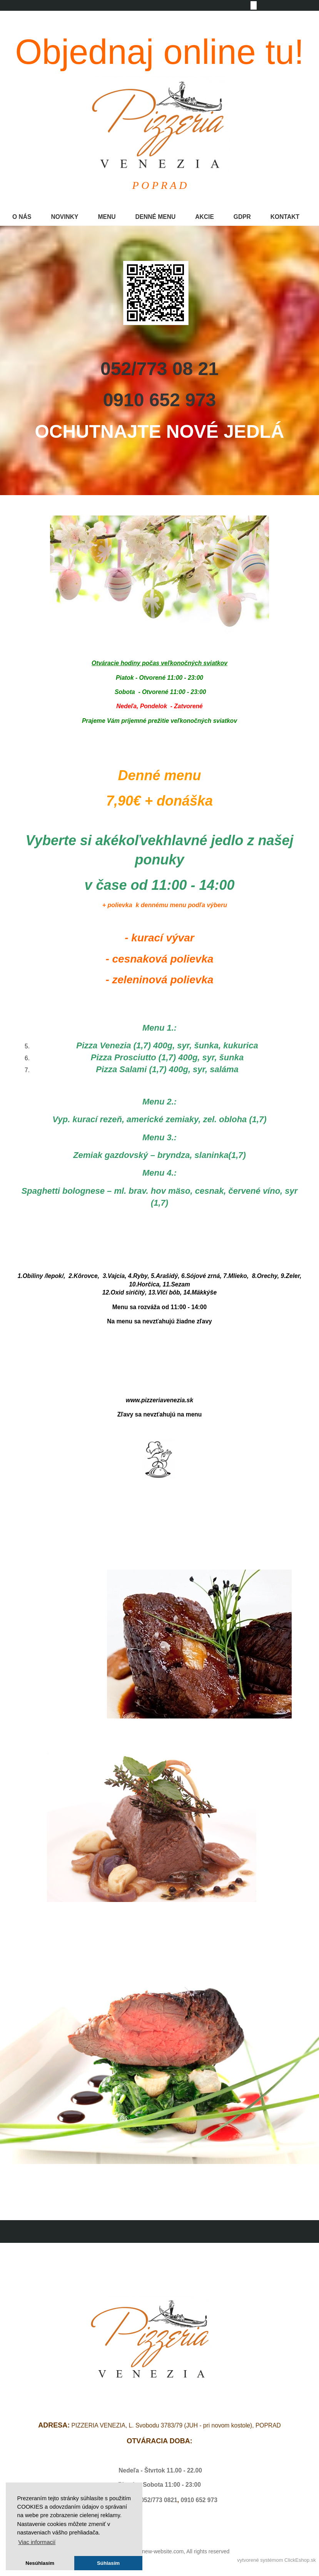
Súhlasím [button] (108, 2563)
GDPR (242, 217)
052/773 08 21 (159, 369)
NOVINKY (64, 217)
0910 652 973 (159, 400)
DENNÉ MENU (155, 217)
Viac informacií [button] (36, 2542)
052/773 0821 (158, 2500)
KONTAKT (285, 217)
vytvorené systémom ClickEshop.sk (276, 2560)
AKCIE (204, 217)
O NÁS (21, 217)
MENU (107, 217)
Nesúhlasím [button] (39, 2563)
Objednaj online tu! (159, 52)
